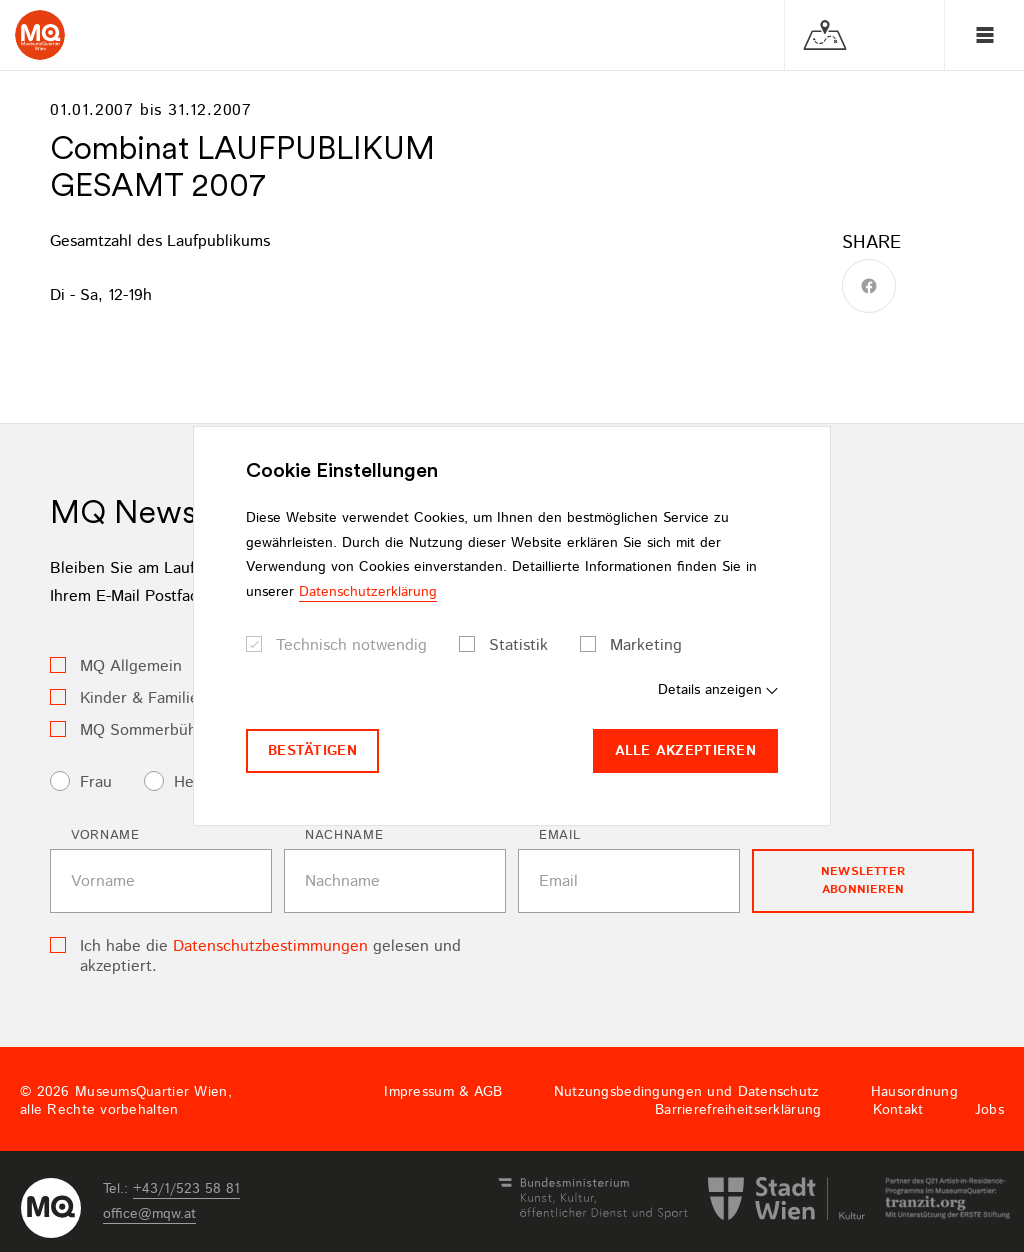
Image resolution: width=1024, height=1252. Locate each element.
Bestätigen (312, 751)
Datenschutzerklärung (368, 592)
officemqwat (149, 1214)
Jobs (989, 1110)
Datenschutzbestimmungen (270, 946)
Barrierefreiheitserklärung (738, 1110)
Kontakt (898, 1110)
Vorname (105, 835)
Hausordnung (914, 1092)
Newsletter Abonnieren (863, 880)
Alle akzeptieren (685, 751)
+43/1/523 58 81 (186, 1189)
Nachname (344, 835)
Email (559, 835)
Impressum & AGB (443, 1092)
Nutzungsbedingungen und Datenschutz (687, 1092)
